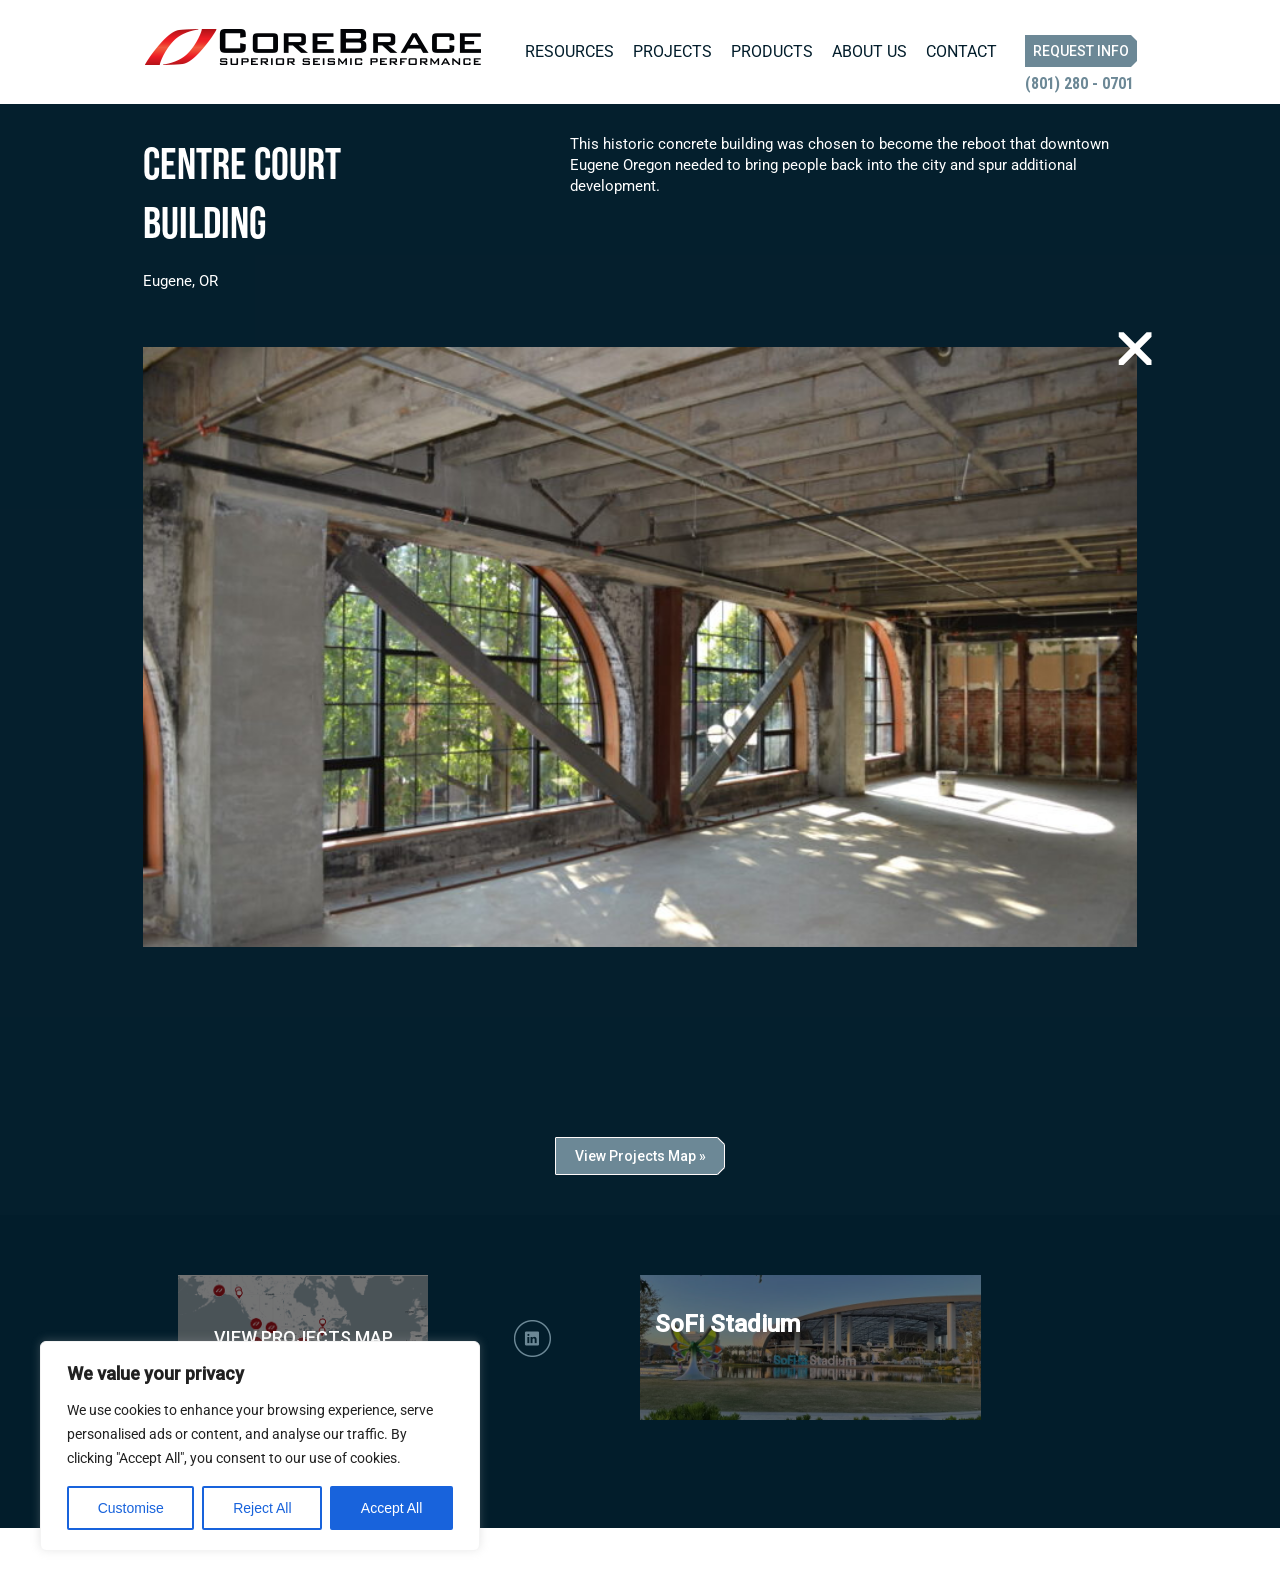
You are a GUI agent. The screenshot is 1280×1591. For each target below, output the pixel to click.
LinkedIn (532, 1401)
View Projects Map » (640, 1219)
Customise (131, 1508)
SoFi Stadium (727, 1387)
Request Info (1081, 51)
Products (772, 51)
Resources (569, 51)
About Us (869, 51)
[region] (260, 1446)
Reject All (262, 1508)
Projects (672, 51)
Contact (961, 51)
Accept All (391, 1508)
